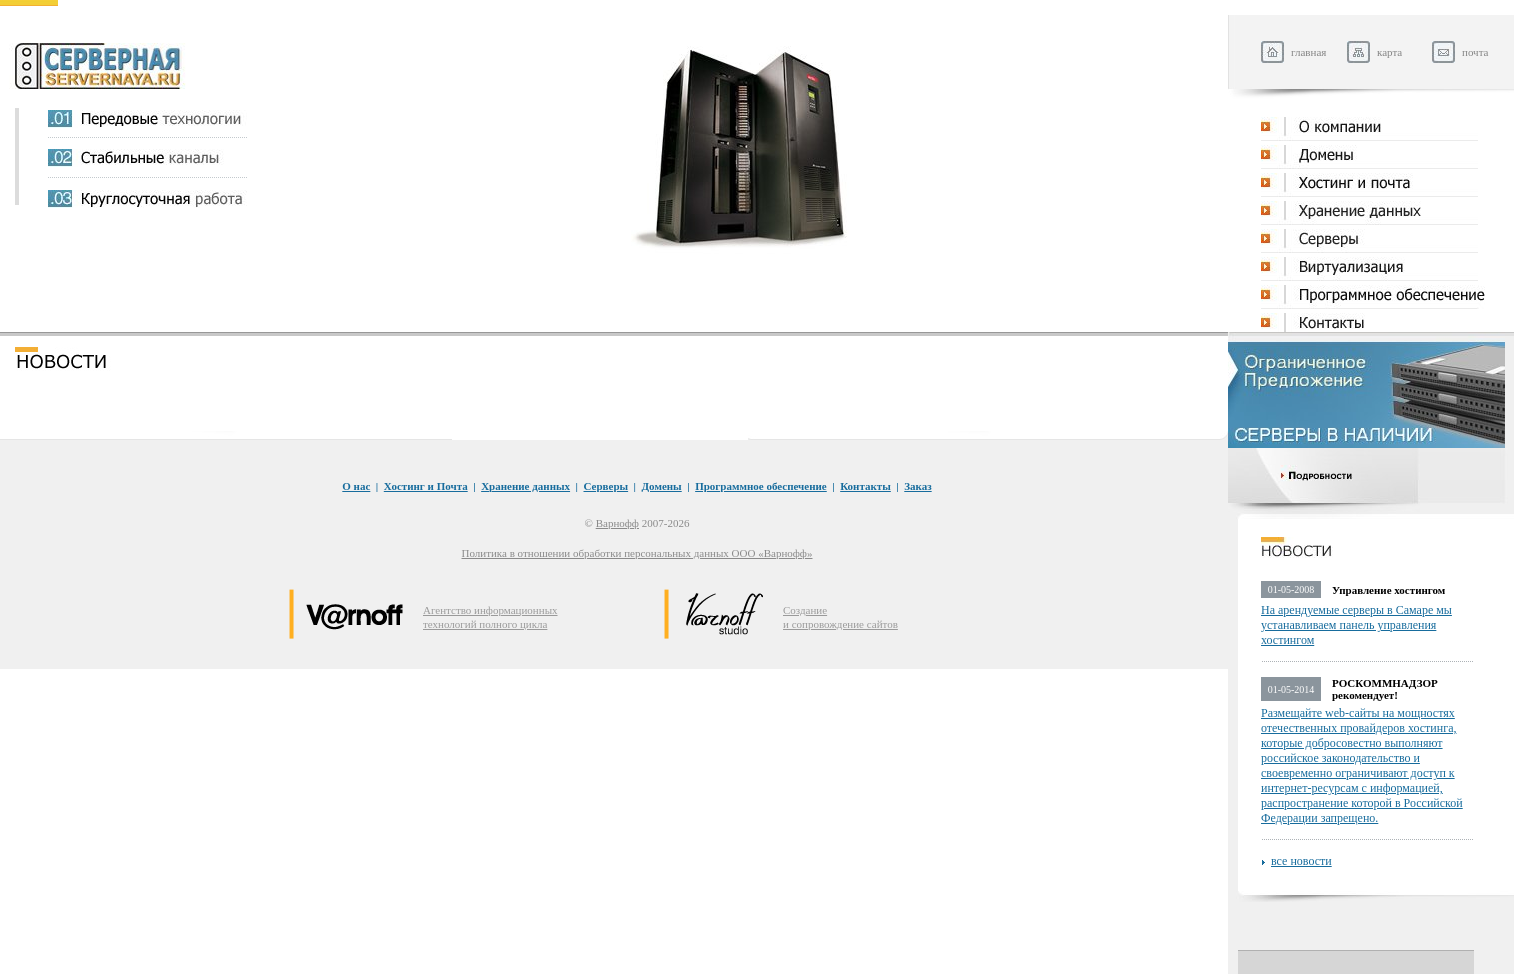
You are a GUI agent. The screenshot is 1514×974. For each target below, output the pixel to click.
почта (1475, 52)
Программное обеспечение (761, 486)
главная (1308, 52)
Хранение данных (525, 486)
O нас (356, 486)
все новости (1301, 861)
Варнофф (617, 523)
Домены (662, 486)
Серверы (606, 486)
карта (1389, 52)
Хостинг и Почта (426, 486)
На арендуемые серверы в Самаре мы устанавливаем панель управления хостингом (1356, 625)
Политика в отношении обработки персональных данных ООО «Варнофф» (637, 553)
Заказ (917, 486)
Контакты (865, 486)
